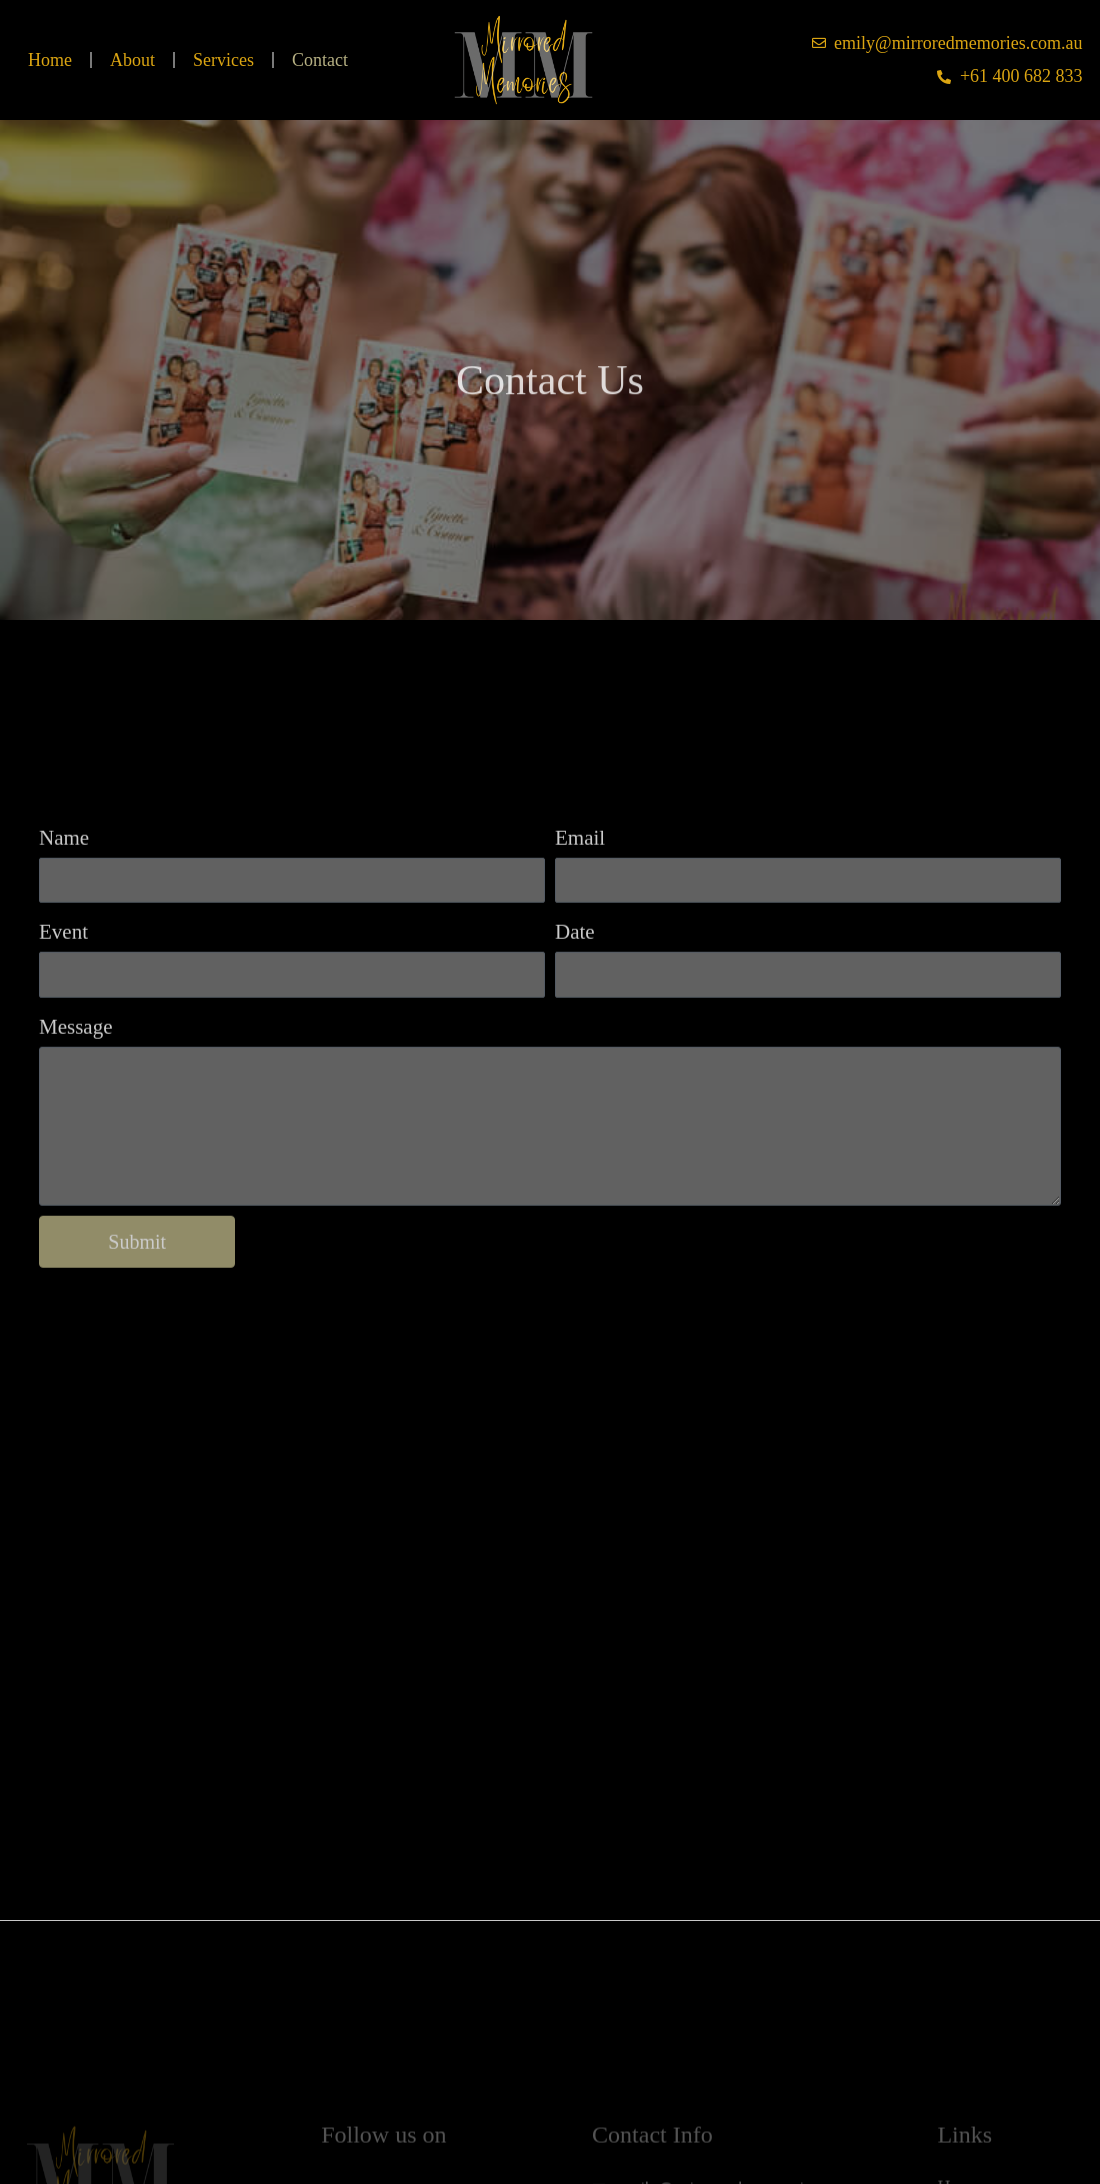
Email (580, 897)
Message (75, 1086)
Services (223, 60)
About (132, 60)
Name (64, 897)
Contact (320, 60)
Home (50, 60)
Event (63, 991)
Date (575, 991)
